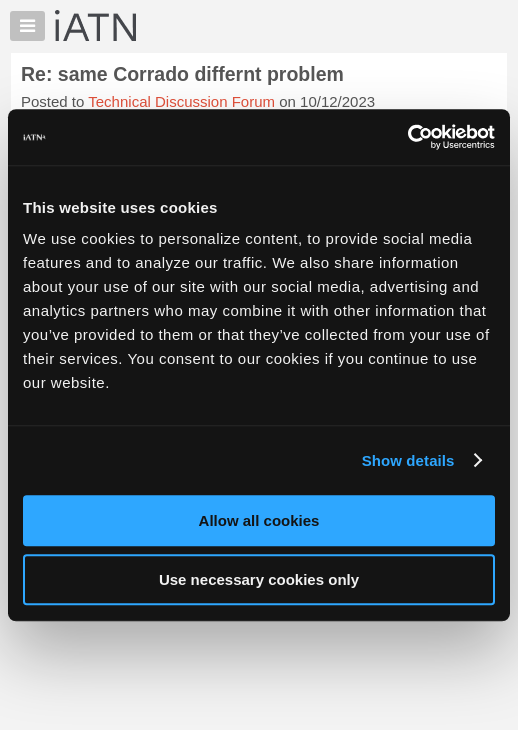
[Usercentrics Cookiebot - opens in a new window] (407, 137)
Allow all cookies (259, 520)
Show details (408, 460)
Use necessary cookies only (259, 579)
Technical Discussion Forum (181, 101)
